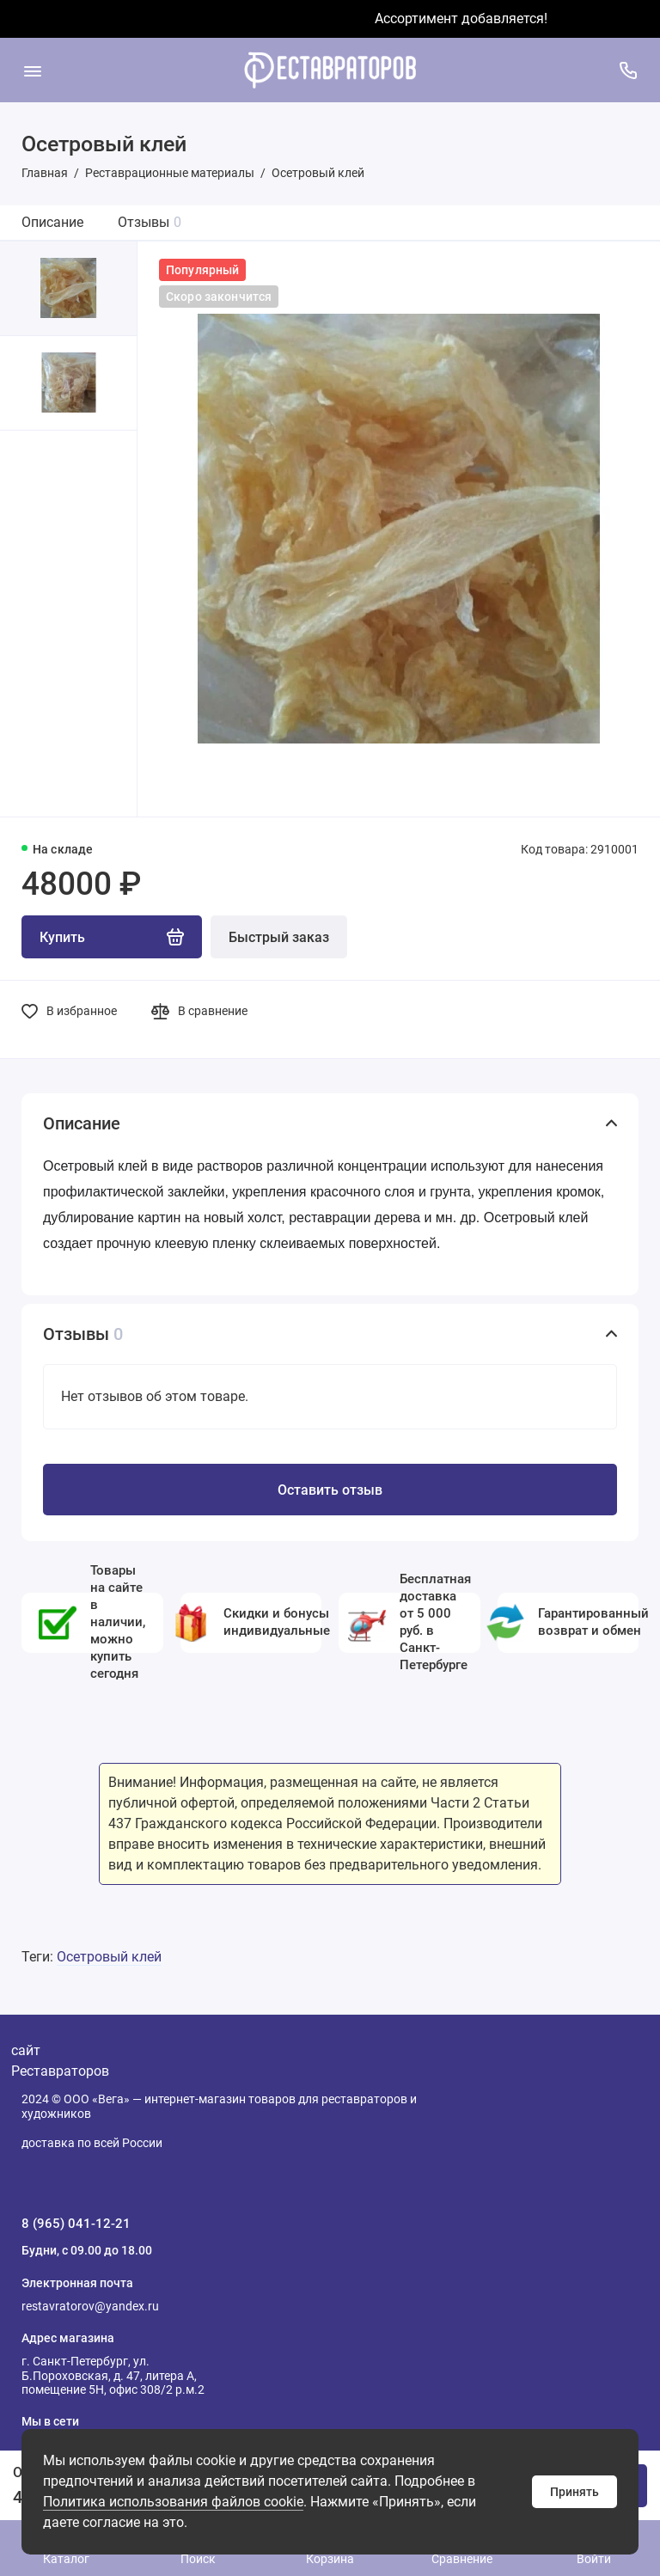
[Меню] (32, 70)
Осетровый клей (109, 1957)
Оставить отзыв (330, 1490)
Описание (52, 222)
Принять (574, 2492)
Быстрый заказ (279, 937)
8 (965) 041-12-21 (76, 2223)
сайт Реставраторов (60, 2060)
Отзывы (149, 222)
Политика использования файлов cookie (173, 2501)
